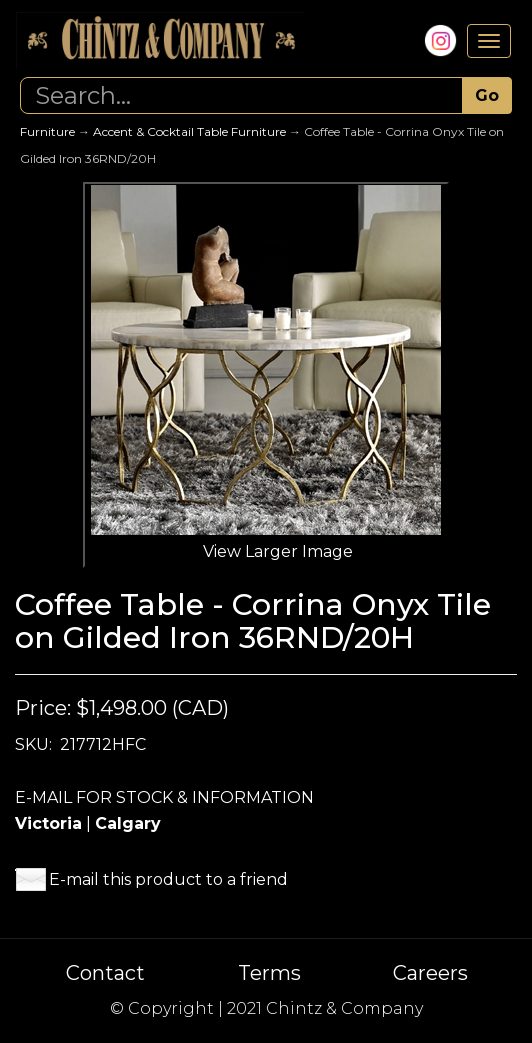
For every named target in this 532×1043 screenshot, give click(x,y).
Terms (269, 973)
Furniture (47, 131)
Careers (430, 973)
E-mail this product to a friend (168, 879)
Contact (105, 973)
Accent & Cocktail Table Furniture (189, 131)
